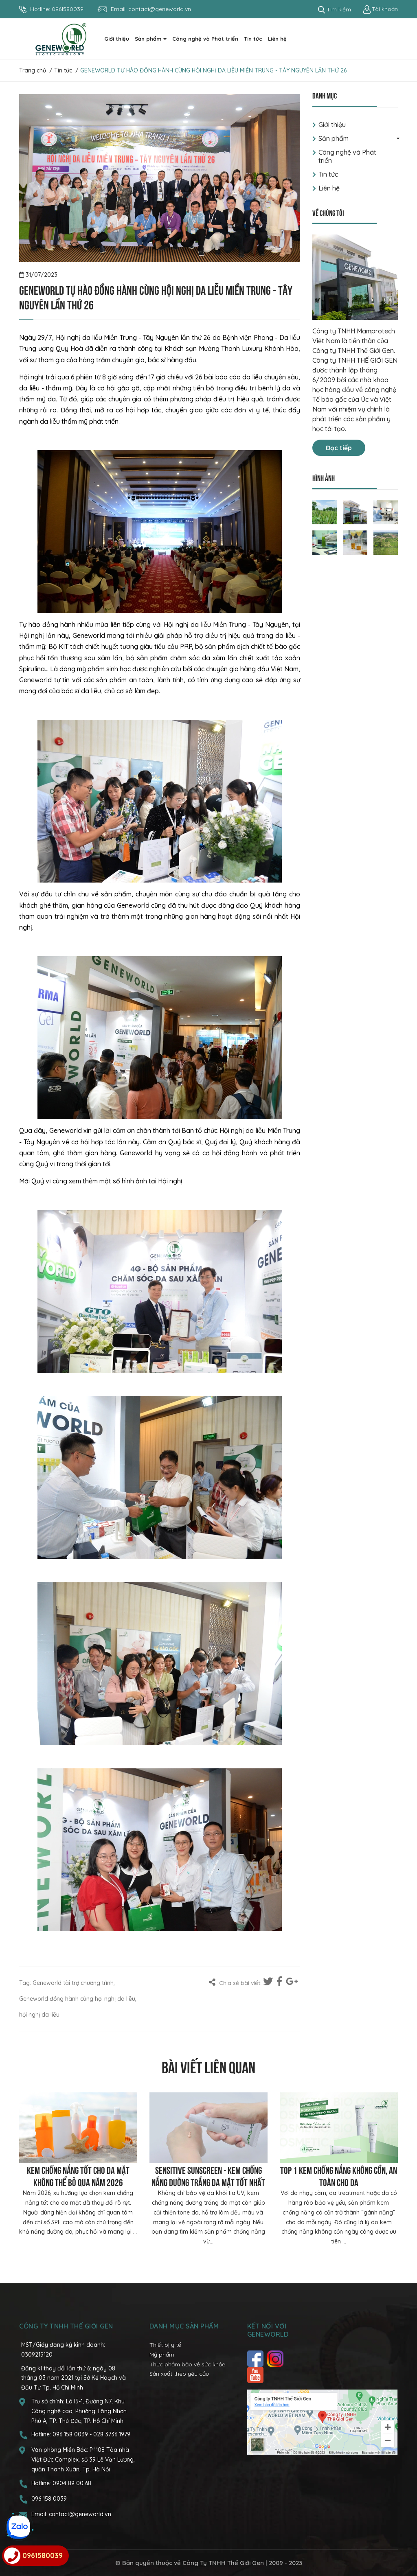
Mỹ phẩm (161, 2354)
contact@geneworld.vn (159, 9)
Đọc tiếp (339, 448)
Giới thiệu (332, 124)
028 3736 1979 (111, 2434)
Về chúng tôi (328, 212)
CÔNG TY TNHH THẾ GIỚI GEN (66, 2326)
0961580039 (67, 9)
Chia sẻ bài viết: (235, 1982)
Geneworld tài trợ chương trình (73, 1983)
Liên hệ (329, 188)
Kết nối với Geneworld (268, 2330)
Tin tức (328, 174)
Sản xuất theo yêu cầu (179, 2373)
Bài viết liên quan (208, 2066)
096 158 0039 (71, 2434)
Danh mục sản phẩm (184, 2326)
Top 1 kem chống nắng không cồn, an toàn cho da (338, 2175)
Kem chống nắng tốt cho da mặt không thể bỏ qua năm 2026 (78, 2175)
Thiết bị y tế (165, 2344)
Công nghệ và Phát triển (347, 156)
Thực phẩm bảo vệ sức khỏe (187, 2364)
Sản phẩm (333, 138)
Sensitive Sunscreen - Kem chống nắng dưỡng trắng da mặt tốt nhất (208, 2175)
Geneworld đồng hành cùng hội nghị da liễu (77, 1998)
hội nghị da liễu (39, 2014)
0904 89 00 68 (72, 2483)
